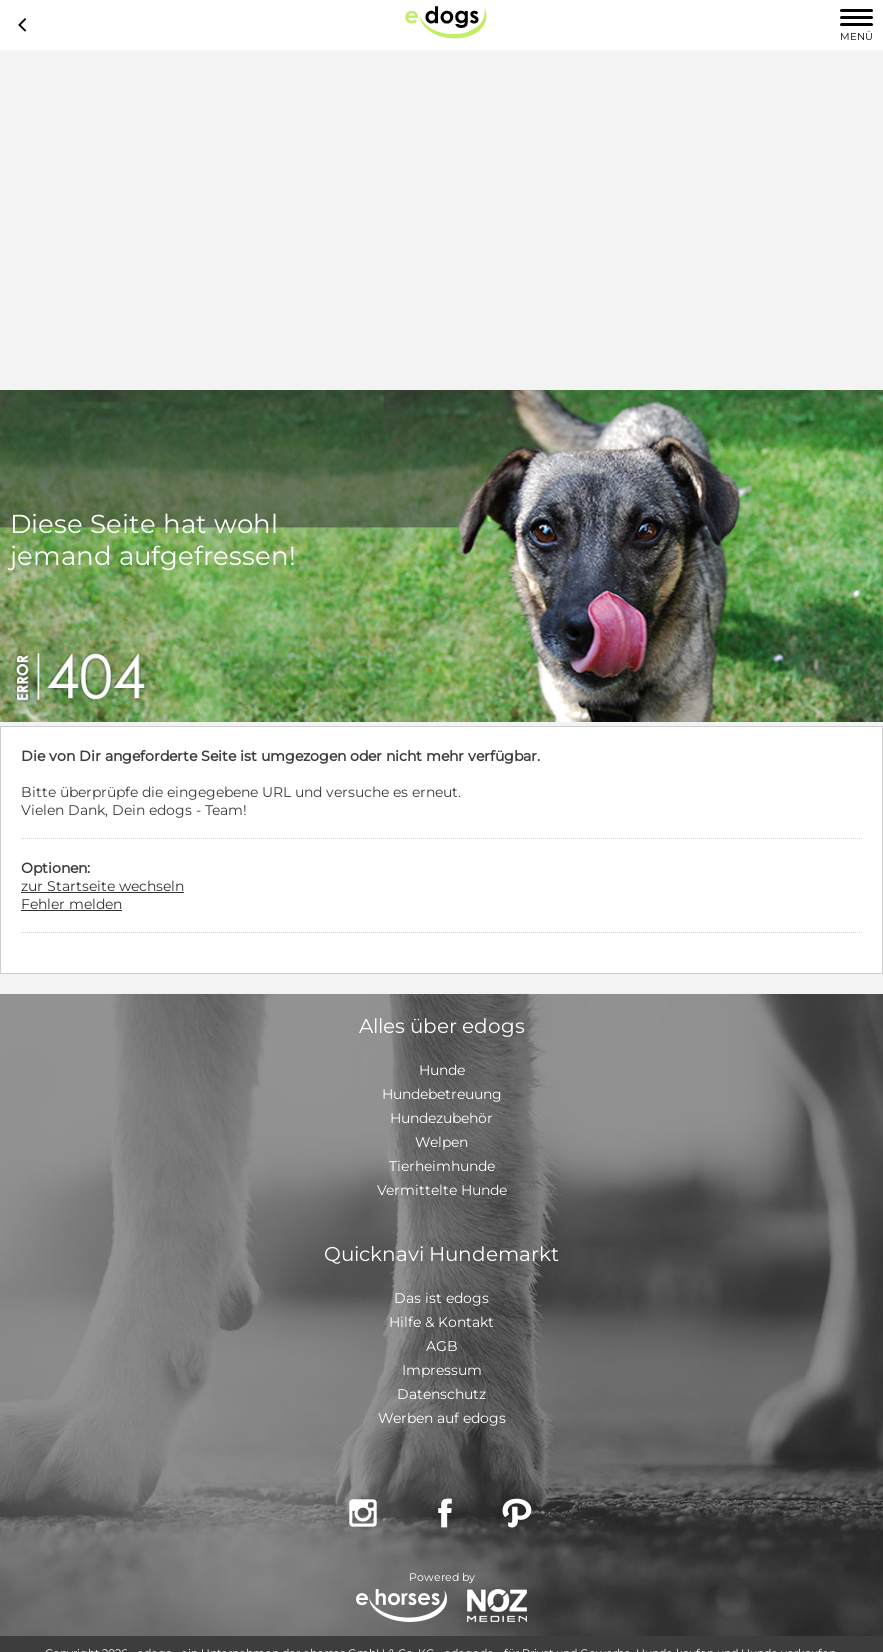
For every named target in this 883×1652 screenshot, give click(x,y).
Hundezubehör (441, 1118)
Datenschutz (441, 1394)
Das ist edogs (441, 1298)
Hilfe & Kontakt (441, 1322)
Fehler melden (71, 904)
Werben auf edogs (442, 1418)
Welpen (441, 1142)
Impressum (442, 1370)
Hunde (442, 1070)
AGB (442, 1346)
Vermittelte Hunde (442, 1190)
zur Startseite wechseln (102, 886)
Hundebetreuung (442, 1094)
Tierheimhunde (442, 1166)
